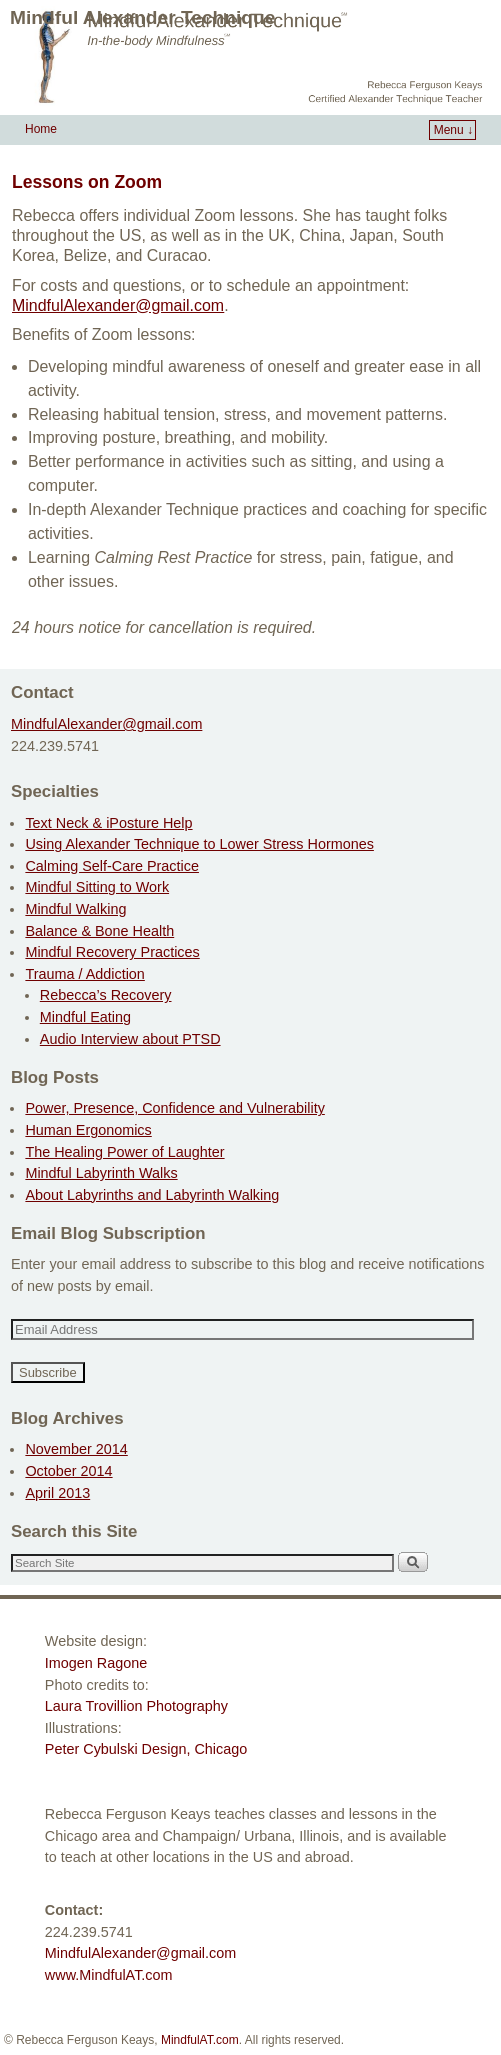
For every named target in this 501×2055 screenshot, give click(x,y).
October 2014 (68, 1471)
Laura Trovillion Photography (136, 1706)
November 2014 (76, 1449)
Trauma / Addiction (84, 974)
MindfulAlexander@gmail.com (106, 724)
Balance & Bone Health (99, 931)
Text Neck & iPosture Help (108, 823)
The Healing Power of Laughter (124, 1152)
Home (41, 129)
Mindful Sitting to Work (97, 887)
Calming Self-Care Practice (112, 866)
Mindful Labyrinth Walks (101, 1173)
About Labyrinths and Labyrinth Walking (152, 1195)
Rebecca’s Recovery (106, 995)
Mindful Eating (85, 1017)
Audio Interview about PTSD (130, 1039)
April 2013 (57, 1493)
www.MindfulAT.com (109, 1975)
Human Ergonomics (88, 1130)
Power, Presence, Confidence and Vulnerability (174, 1108)
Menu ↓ (453, 130)
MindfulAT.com (200, 2040)
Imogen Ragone (96, 1663)
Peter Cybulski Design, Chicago (146, 1749)
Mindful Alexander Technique (142, 17)
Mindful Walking (75, 909)
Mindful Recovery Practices (112, 952)
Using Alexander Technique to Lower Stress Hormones (199, 844)
